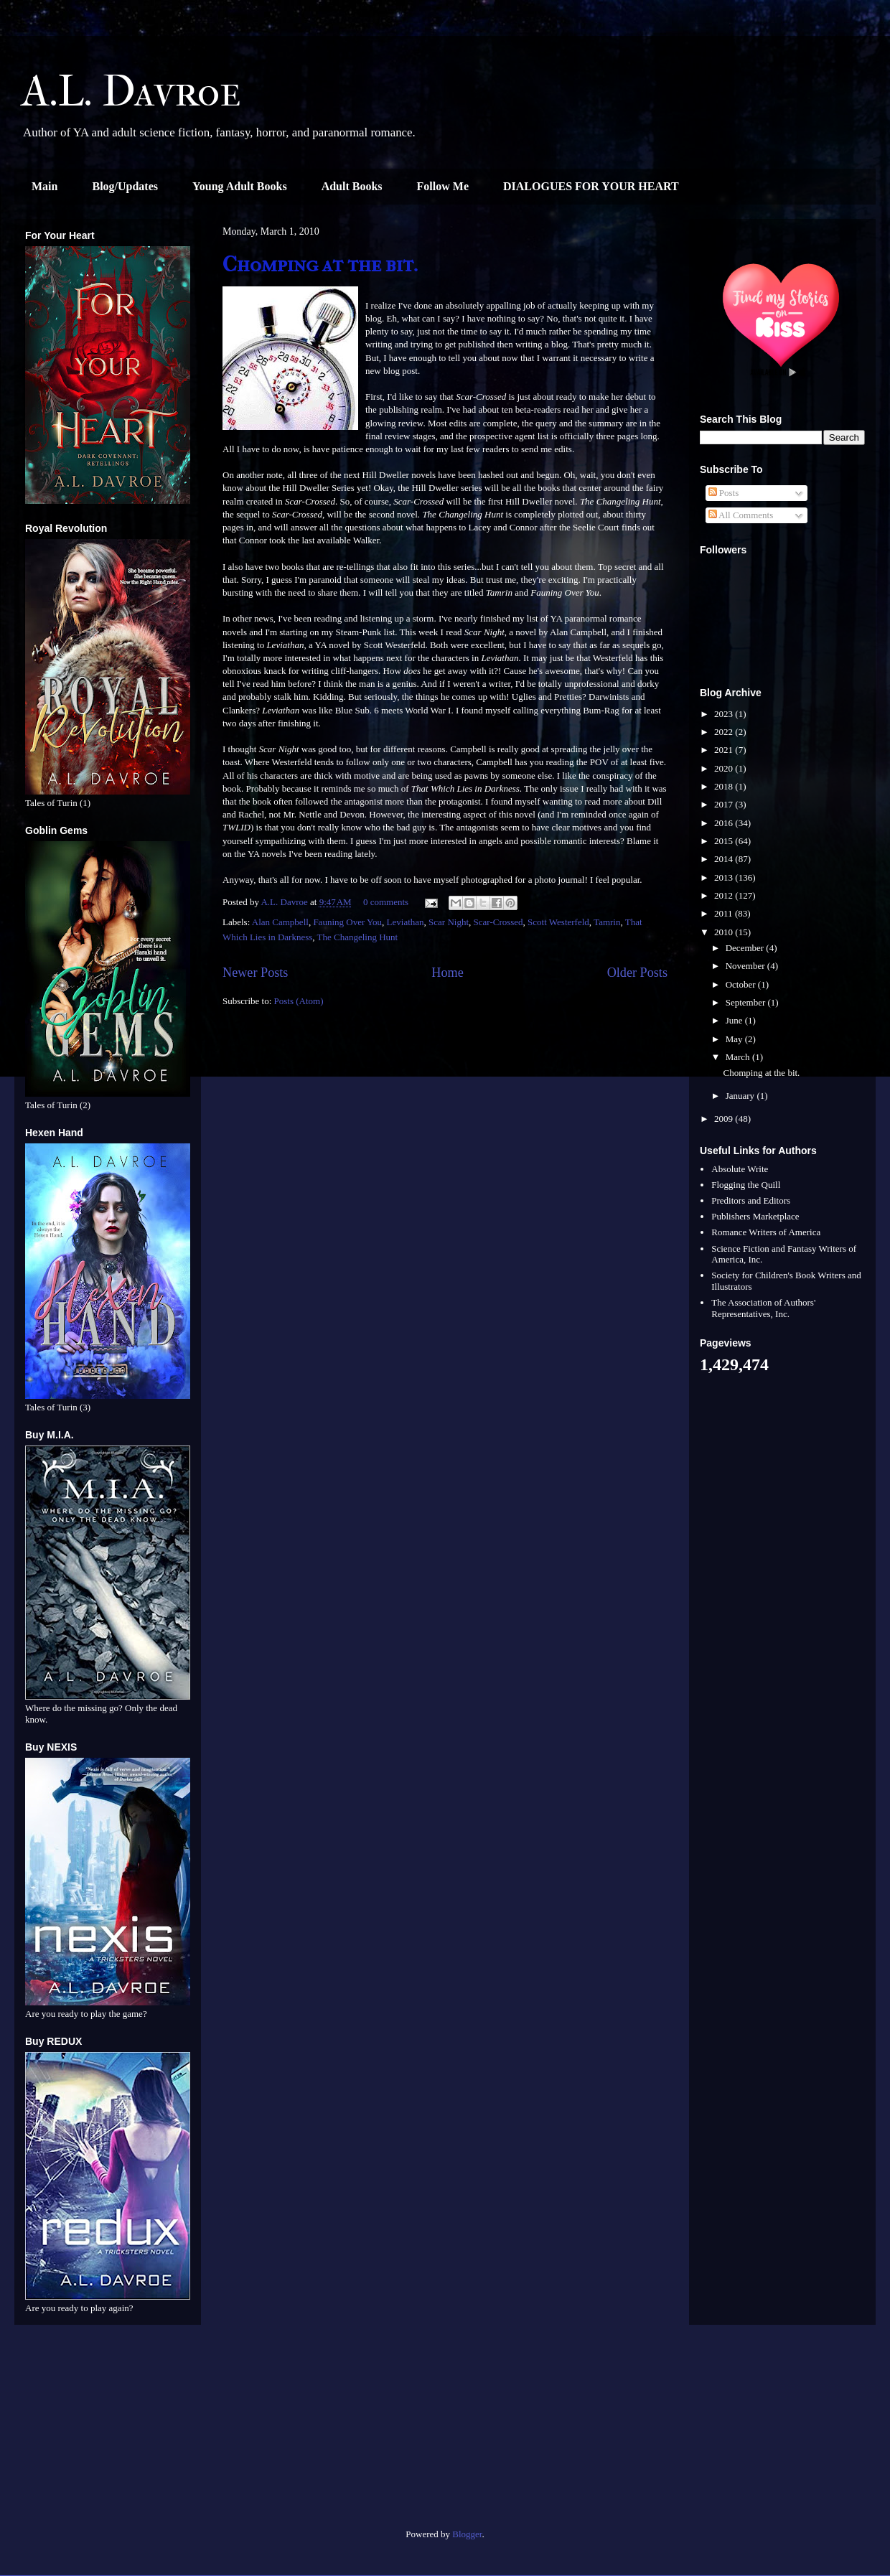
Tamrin (607, 922)
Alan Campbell (280, 922)
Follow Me (443, 186)
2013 (724, 877)
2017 (724, 804)
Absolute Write (739, 1168)
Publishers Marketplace (755, 1216)
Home (447, 972)
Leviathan (405, 922)
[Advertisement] (107, 2432)
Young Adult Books (239, 186)
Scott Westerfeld (558, 922)
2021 (724, 749)
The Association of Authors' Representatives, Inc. (763, 1308)
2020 (724, 768)
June (735, 1020)
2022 (724, 731)
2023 (724, 713)
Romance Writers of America (765, 1232)
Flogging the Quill (745, 1184)
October (742, 984)
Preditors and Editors (750, 1200)
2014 (724, 858)
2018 (724, 786)
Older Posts (637, 972)
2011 (724, 913)
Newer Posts (255, 972)
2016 (724, 823)
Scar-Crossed (498, 922)
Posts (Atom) (299, 1001)
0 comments (385, 901)
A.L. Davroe (131, 91)
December (746, 947)
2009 (724, 1118)
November (746, 965)
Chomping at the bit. (320, 264)
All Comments (741, 515)
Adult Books (352, 186)
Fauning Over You (347, 922)
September (747, 1002)
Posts (723, 492)
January (741, 1095)
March (739, 1057)
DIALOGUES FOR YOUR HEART (591, 186)
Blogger (467, 2534)
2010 (724, 932)
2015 (724, 840)
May (735, 1039)
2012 (724, 895)
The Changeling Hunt (357, 937)
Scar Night (448, 922)
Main (44, 186)
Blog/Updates (125, 186)
